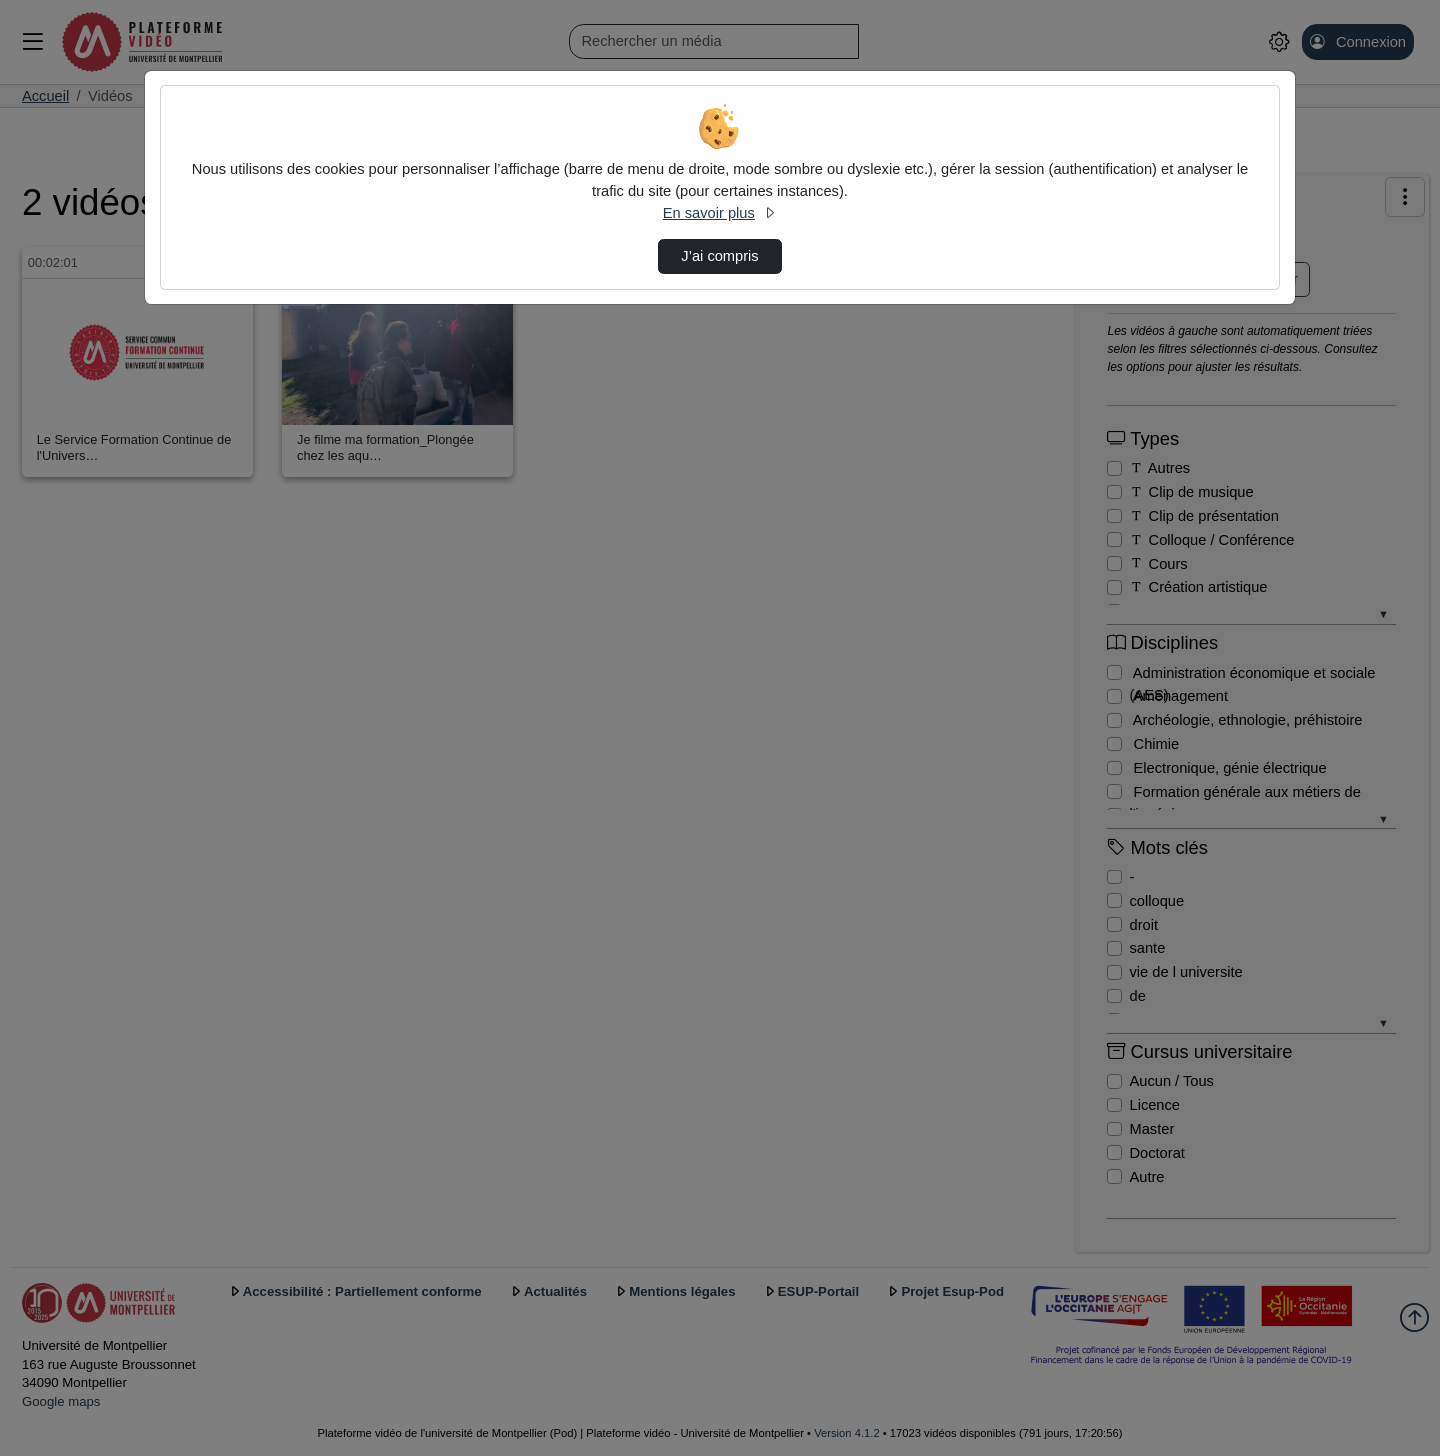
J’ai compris (719, 256)
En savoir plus (720, 213)
